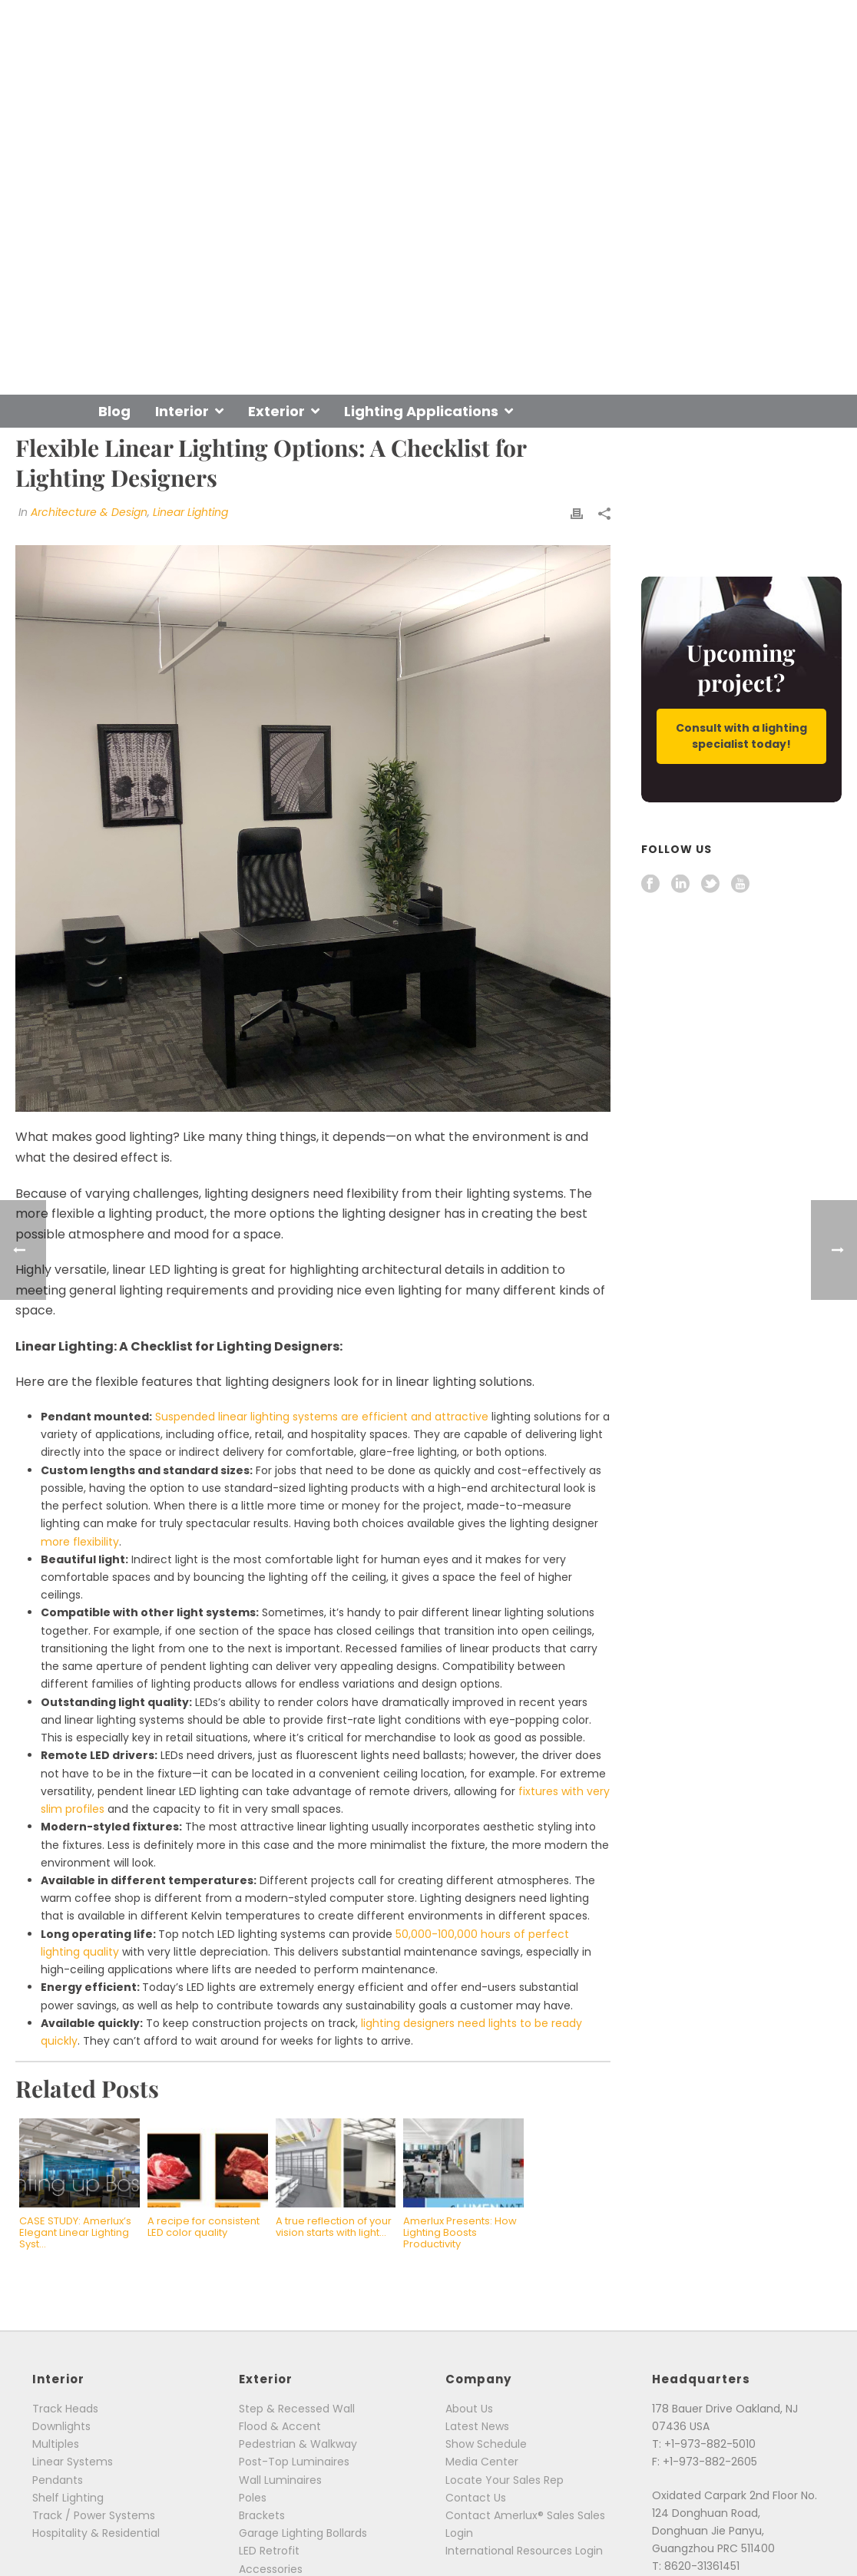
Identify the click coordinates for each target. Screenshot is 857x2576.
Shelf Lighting (68, 2497)
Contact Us (475, 2497)
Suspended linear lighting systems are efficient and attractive (321, 1416)
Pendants (57, 2480)
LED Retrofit (269, 2550)
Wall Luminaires (280, 2480)
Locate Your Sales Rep (504, 2480)
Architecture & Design (89, 512)
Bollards (346, 2533)
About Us (469, 2408)
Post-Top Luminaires (294, 2461)
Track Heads (65, 2408)
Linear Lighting (190, 512)
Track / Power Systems (93, 2515)
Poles (252, 2497)
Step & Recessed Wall (297, 2408)
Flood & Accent (280, 2426)
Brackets (262, 2515)
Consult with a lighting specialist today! (741, 736)
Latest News (477, 2426)
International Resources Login (524, 2550)
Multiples (55, 2444)
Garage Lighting (281, 2533)
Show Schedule (486, 2444)
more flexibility (80, 1541)
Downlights (61, 2426)
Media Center (481, 2461)
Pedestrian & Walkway (298, 2444)
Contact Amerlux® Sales (509, 2515)
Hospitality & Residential (96, 2533)
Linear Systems (72, 2461)
